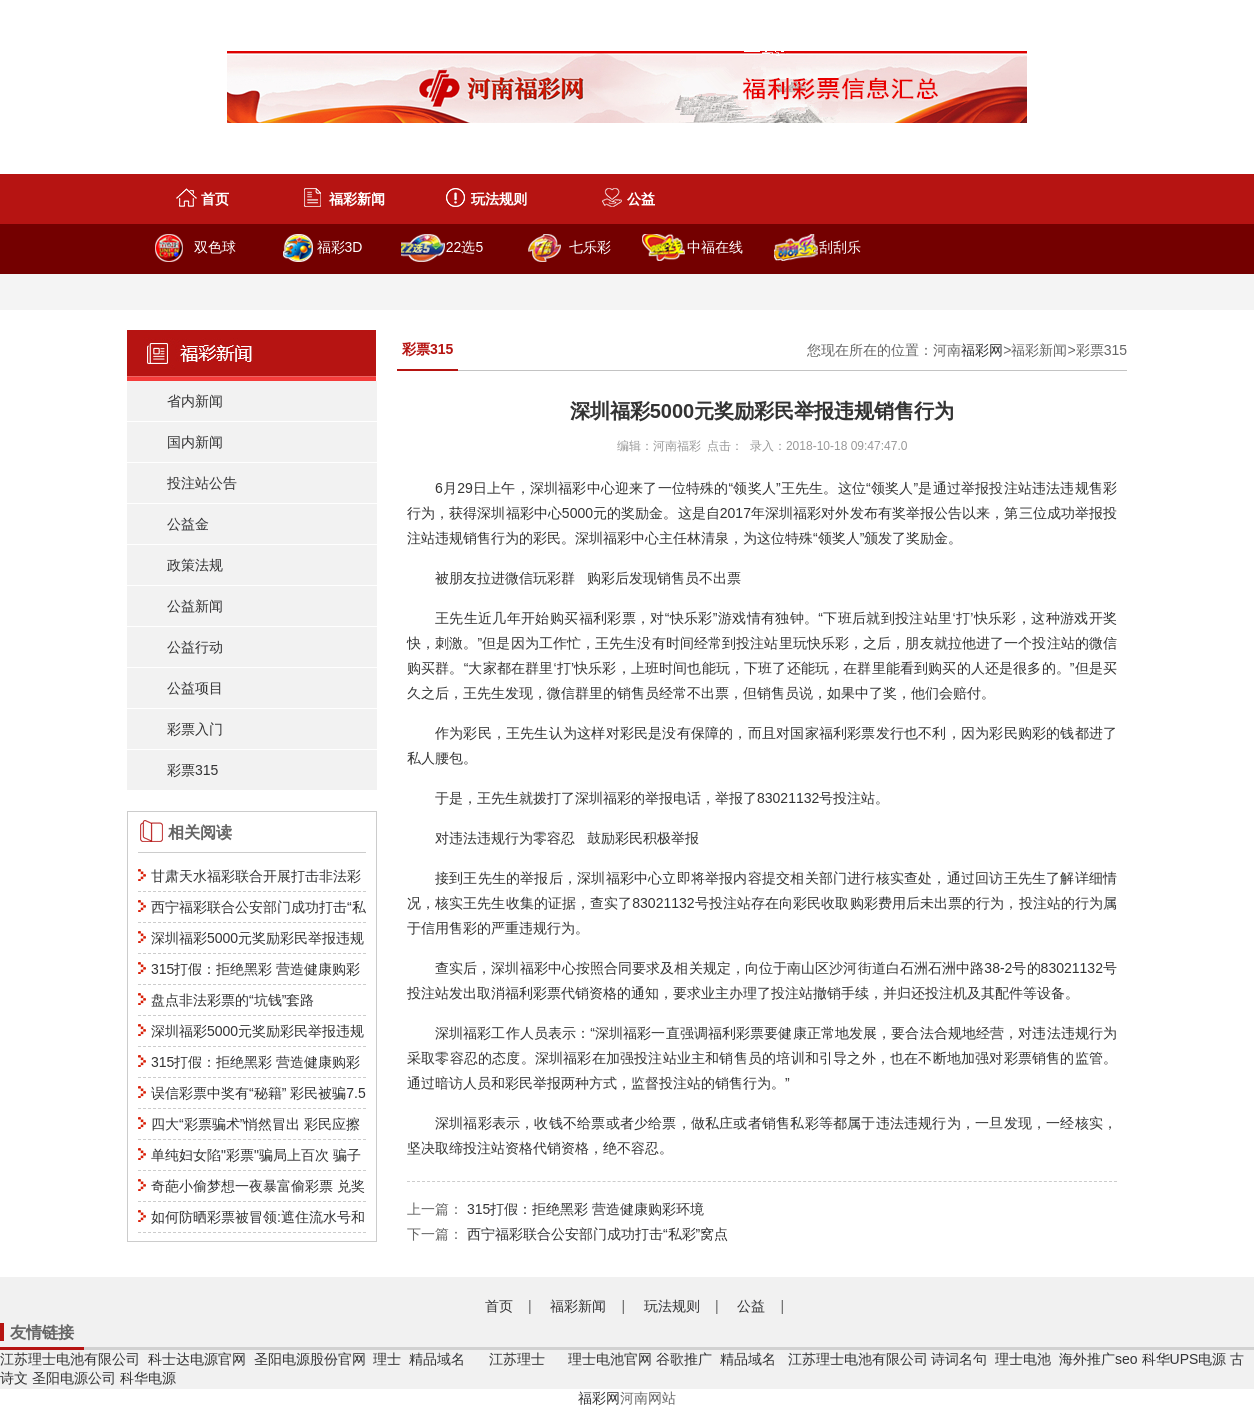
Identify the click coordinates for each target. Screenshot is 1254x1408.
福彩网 (982, 350)
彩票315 (192, 770)
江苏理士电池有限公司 (70, 1359)
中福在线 (715, 247)
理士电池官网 (610, 1359)
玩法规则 (499, 199)
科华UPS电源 (1184, 1359)
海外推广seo (1098, 1359)
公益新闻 (195, 606)
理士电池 (1023, 1359)
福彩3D (340, 247)
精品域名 (439, 1359)
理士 (387, 1359)
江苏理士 (517, 1359)
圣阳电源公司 (74, 1378)
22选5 (464, 247)
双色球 (215, 247)
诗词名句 (959, 1359)
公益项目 (195, 688)
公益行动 (195, 647)
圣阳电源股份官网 (310, 1359)
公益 (641, 199)
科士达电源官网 (197, 1359)
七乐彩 (590, 247)
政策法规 (195, 565)
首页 (215, 199)
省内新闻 (195, 401)
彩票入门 (195, 729)
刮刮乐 (840, 247)
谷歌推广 (684, 1359)
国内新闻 (195, 442)
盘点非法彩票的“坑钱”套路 (232, 1000)
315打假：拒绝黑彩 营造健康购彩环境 (585, 1209)
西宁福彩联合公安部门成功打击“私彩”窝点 (597, 1234)
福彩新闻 (357, 199)
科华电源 (148, 1378)
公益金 (188, 524)
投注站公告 (202, 483)
